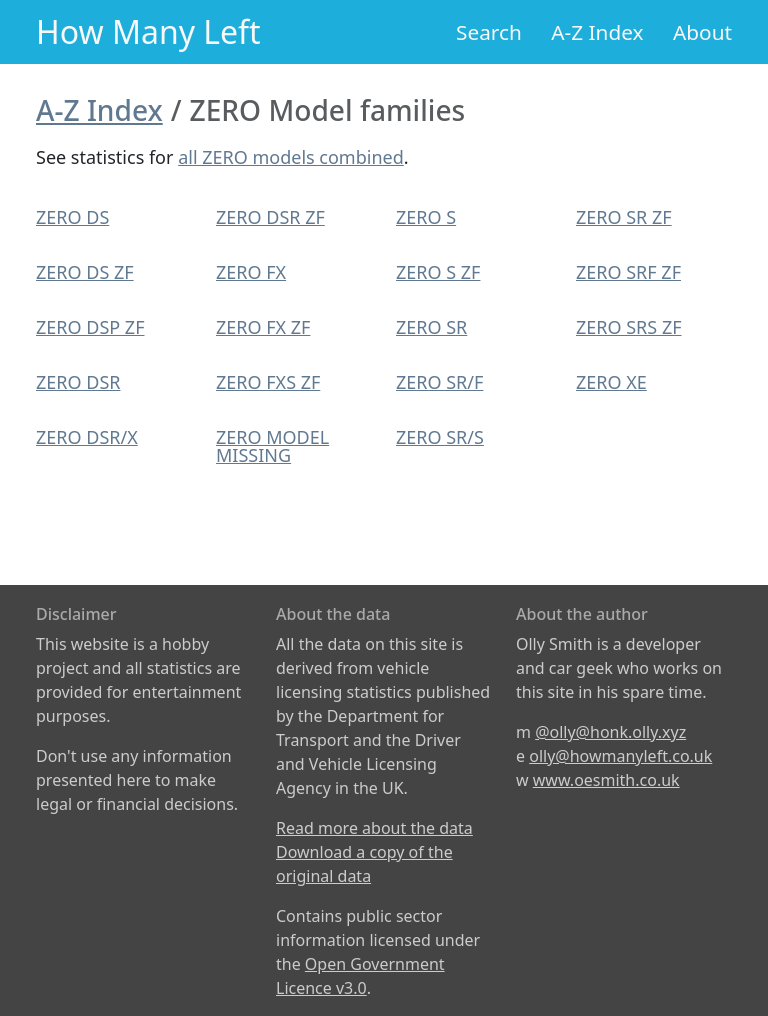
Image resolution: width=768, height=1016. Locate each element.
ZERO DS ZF (85, 272)
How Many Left (148, 31)
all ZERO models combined (291, 157)
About (702, 32)
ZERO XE (611, 382)
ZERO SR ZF (624, 217)
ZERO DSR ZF (270, 217)
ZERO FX (251, 272)
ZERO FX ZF (263, 327)
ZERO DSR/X (87, 437)
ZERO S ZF (438, 272)
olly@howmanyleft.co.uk (620, 756)
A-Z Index (597, 32)
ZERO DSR (78, 382)
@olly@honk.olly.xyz (610, 732)
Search (489, 32)
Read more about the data (374, 828)
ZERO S (426, 217)
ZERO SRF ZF (628, 272)
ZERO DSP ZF (90, 327)
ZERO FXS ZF (268, 382)
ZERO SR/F (439, 382)
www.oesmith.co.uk (606, 780)
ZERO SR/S (440, 437)
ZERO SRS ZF (629, 327)
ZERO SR (431, 327)
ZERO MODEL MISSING (272, 446)
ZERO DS (72, 217)
